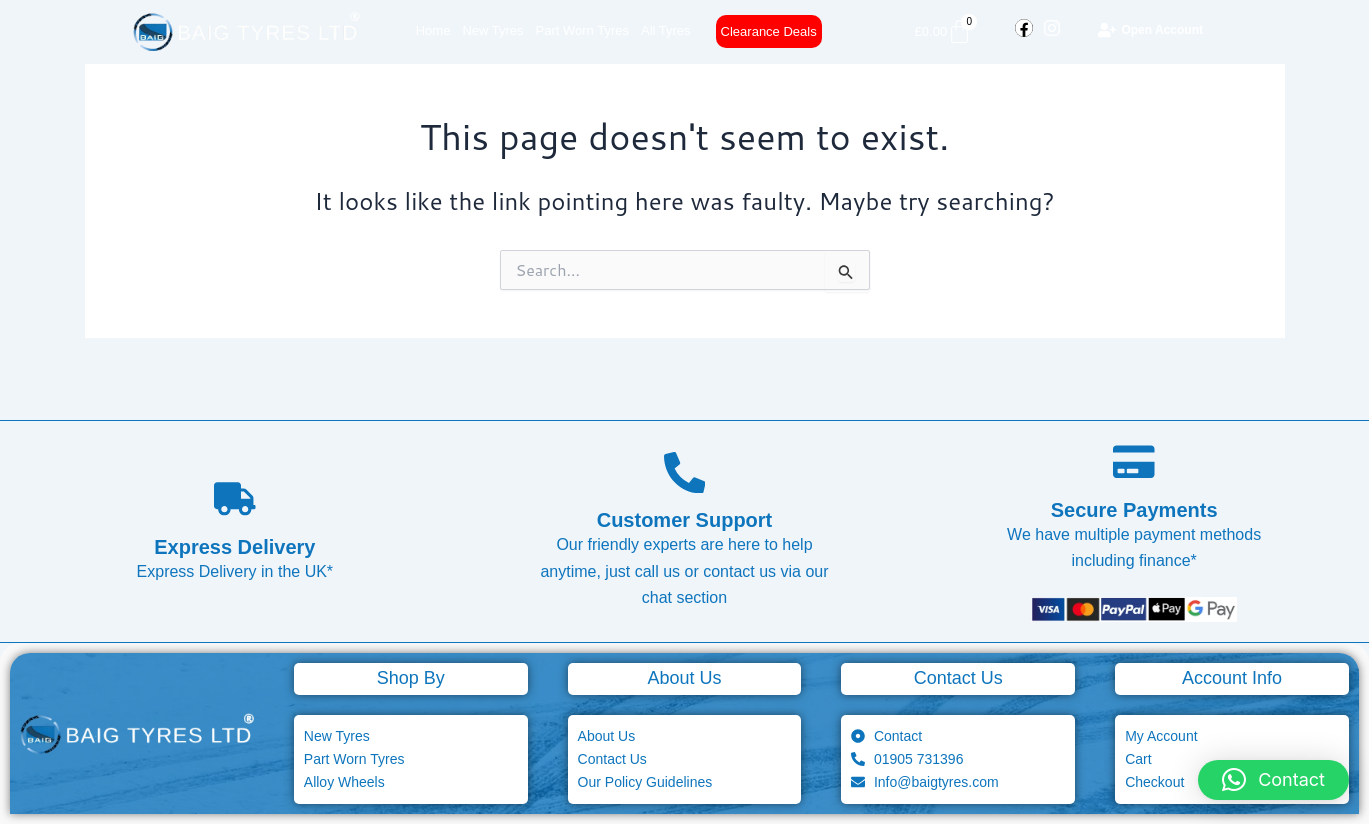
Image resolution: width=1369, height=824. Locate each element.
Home (433, 30)
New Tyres (492, 30)
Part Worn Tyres (582, 30)
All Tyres (666, 30)
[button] (1273, 780)
